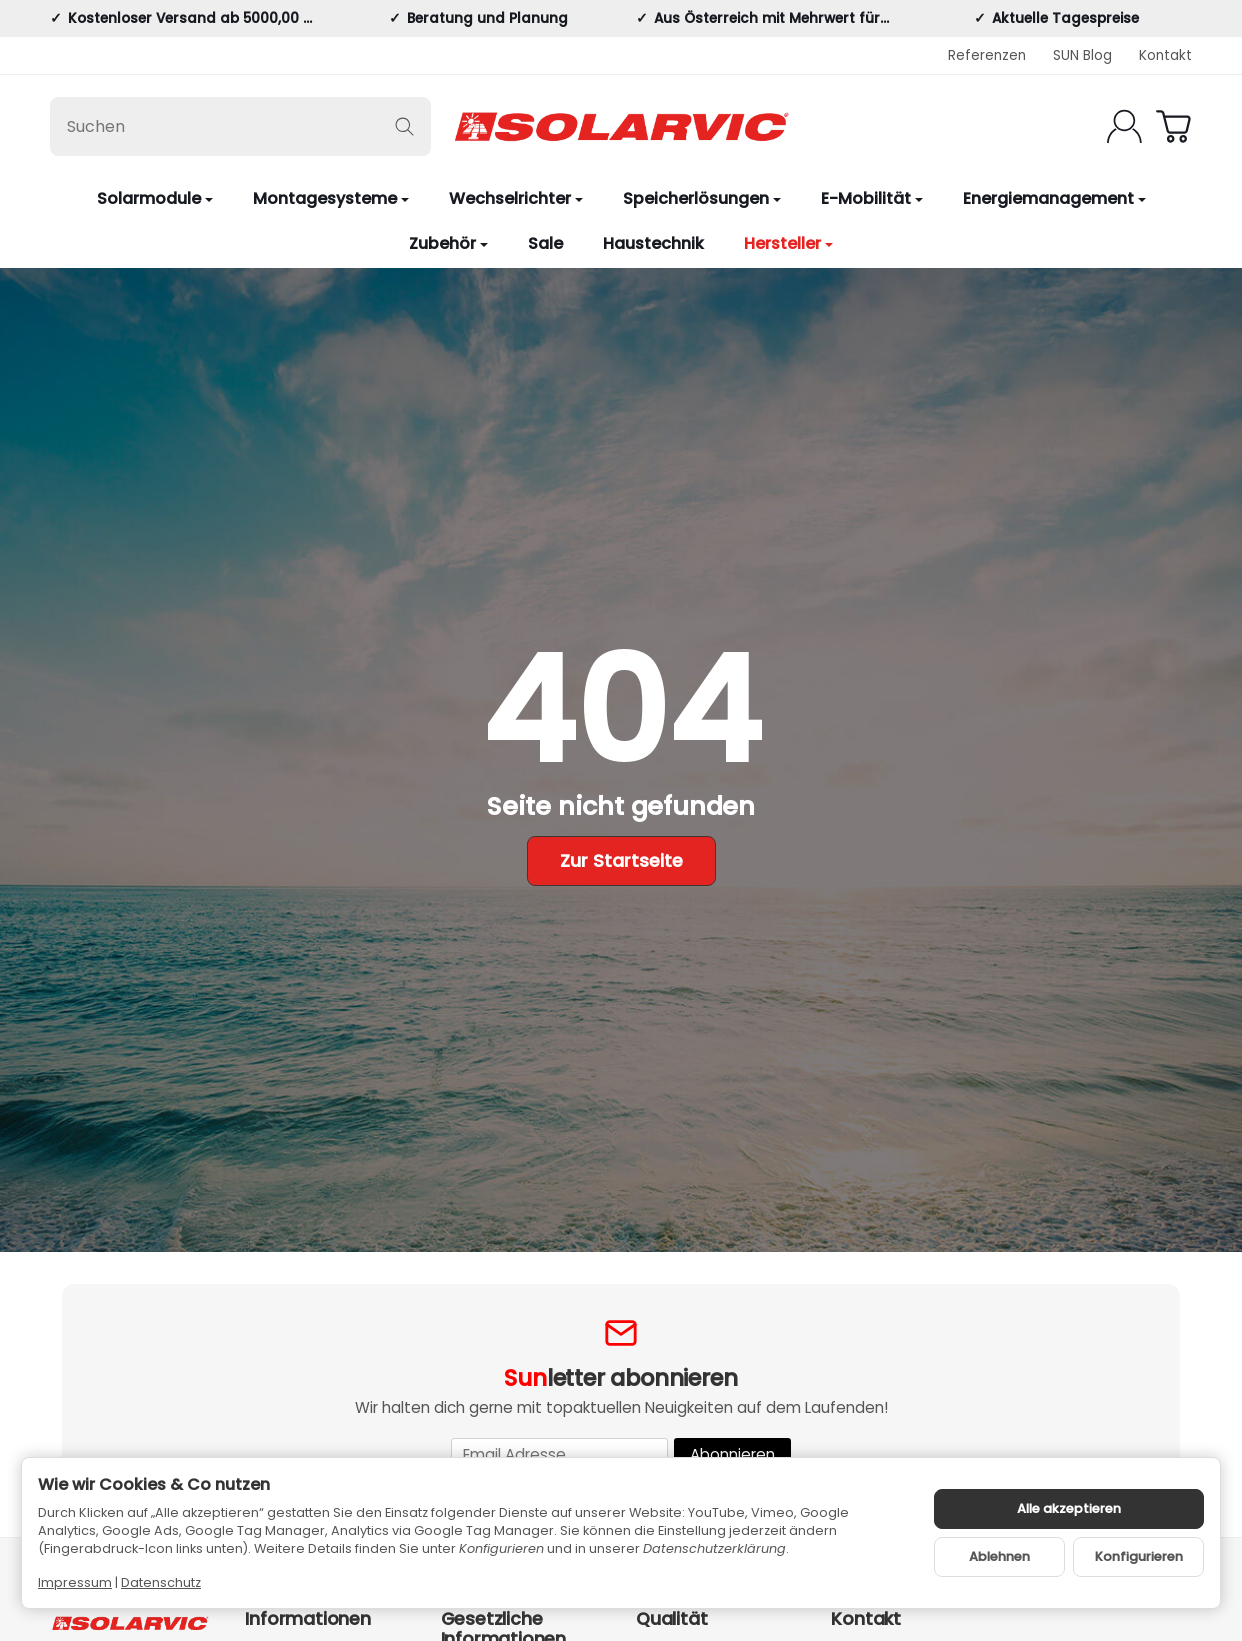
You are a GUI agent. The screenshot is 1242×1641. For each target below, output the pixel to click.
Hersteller (788, 243)
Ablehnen (999, 1556)
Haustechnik (653, 243)
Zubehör (448, 243)
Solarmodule (155, 198)
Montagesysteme (331, 198)
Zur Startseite (621, 861)
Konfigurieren (1139, 1556)
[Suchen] (240, 126)
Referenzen (987, 55)
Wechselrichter (516, 198)
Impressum (75, 1582)
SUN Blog (1082, 55)
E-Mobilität (872, 198)
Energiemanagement (1054, 198)
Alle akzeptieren (1069, 1508)
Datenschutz (161, 1582)
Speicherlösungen (702, 198)
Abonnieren (732, 1454)
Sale (545, 243)
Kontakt (1165, 55)
